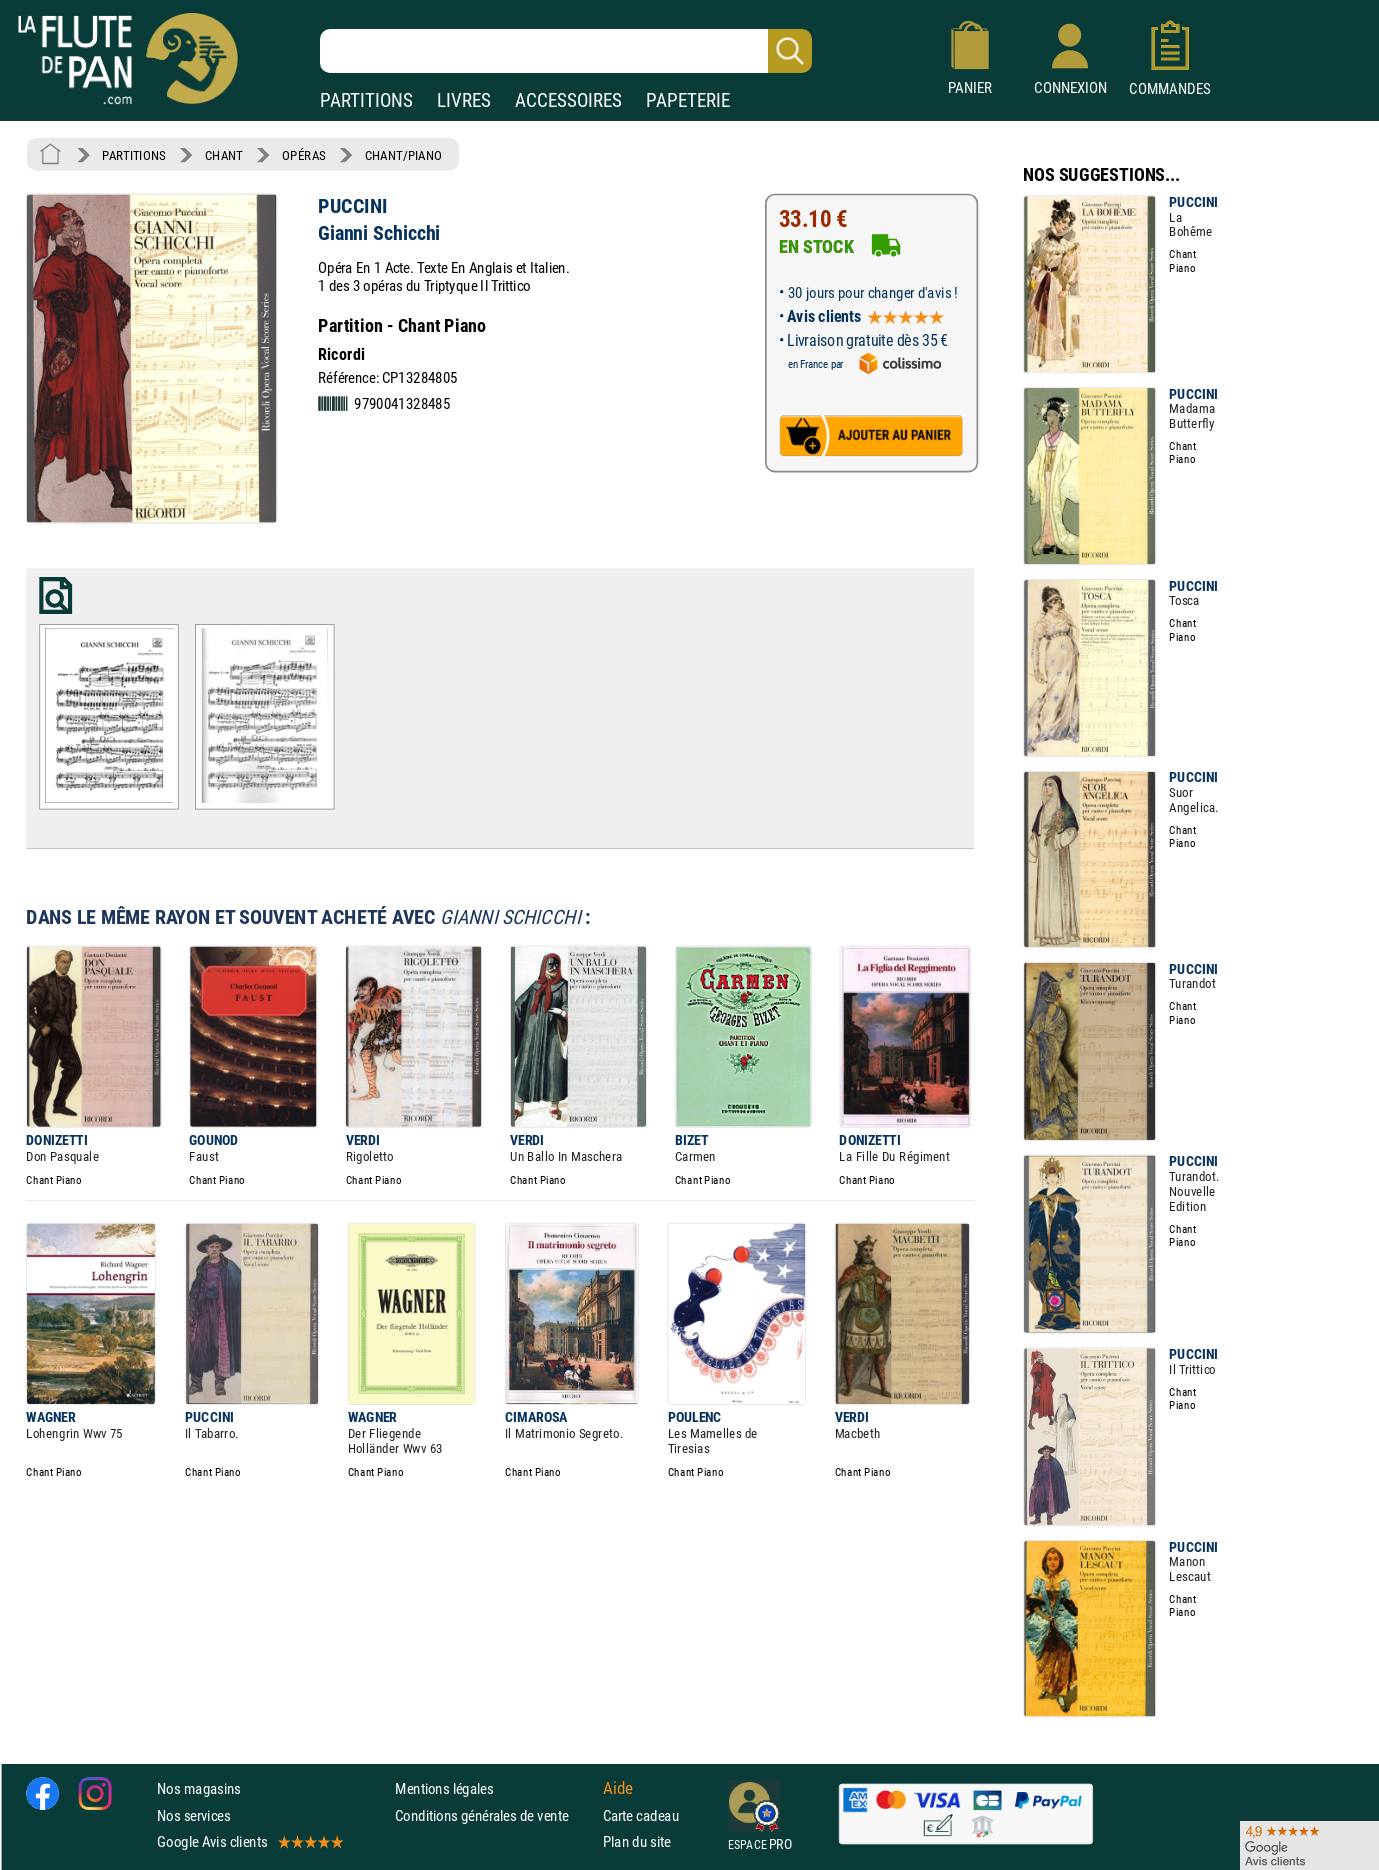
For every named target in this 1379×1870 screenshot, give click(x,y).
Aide (618, 1788)
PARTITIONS (366, 100)
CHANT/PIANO (403, 155)
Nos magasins (199, 1788)
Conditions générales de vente (494, 1814)
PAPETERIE (688, 100)
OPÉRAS (303, 155)
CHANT (224, 155)
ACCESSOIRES (568, 100)
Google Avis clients (249, 1841)
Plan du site (637, 1841)
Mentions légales (444, 1788)
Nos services (193, 1814)
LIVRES (464, 100)
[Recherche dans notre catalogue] (566, 51)
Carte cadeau (641, 1814)
